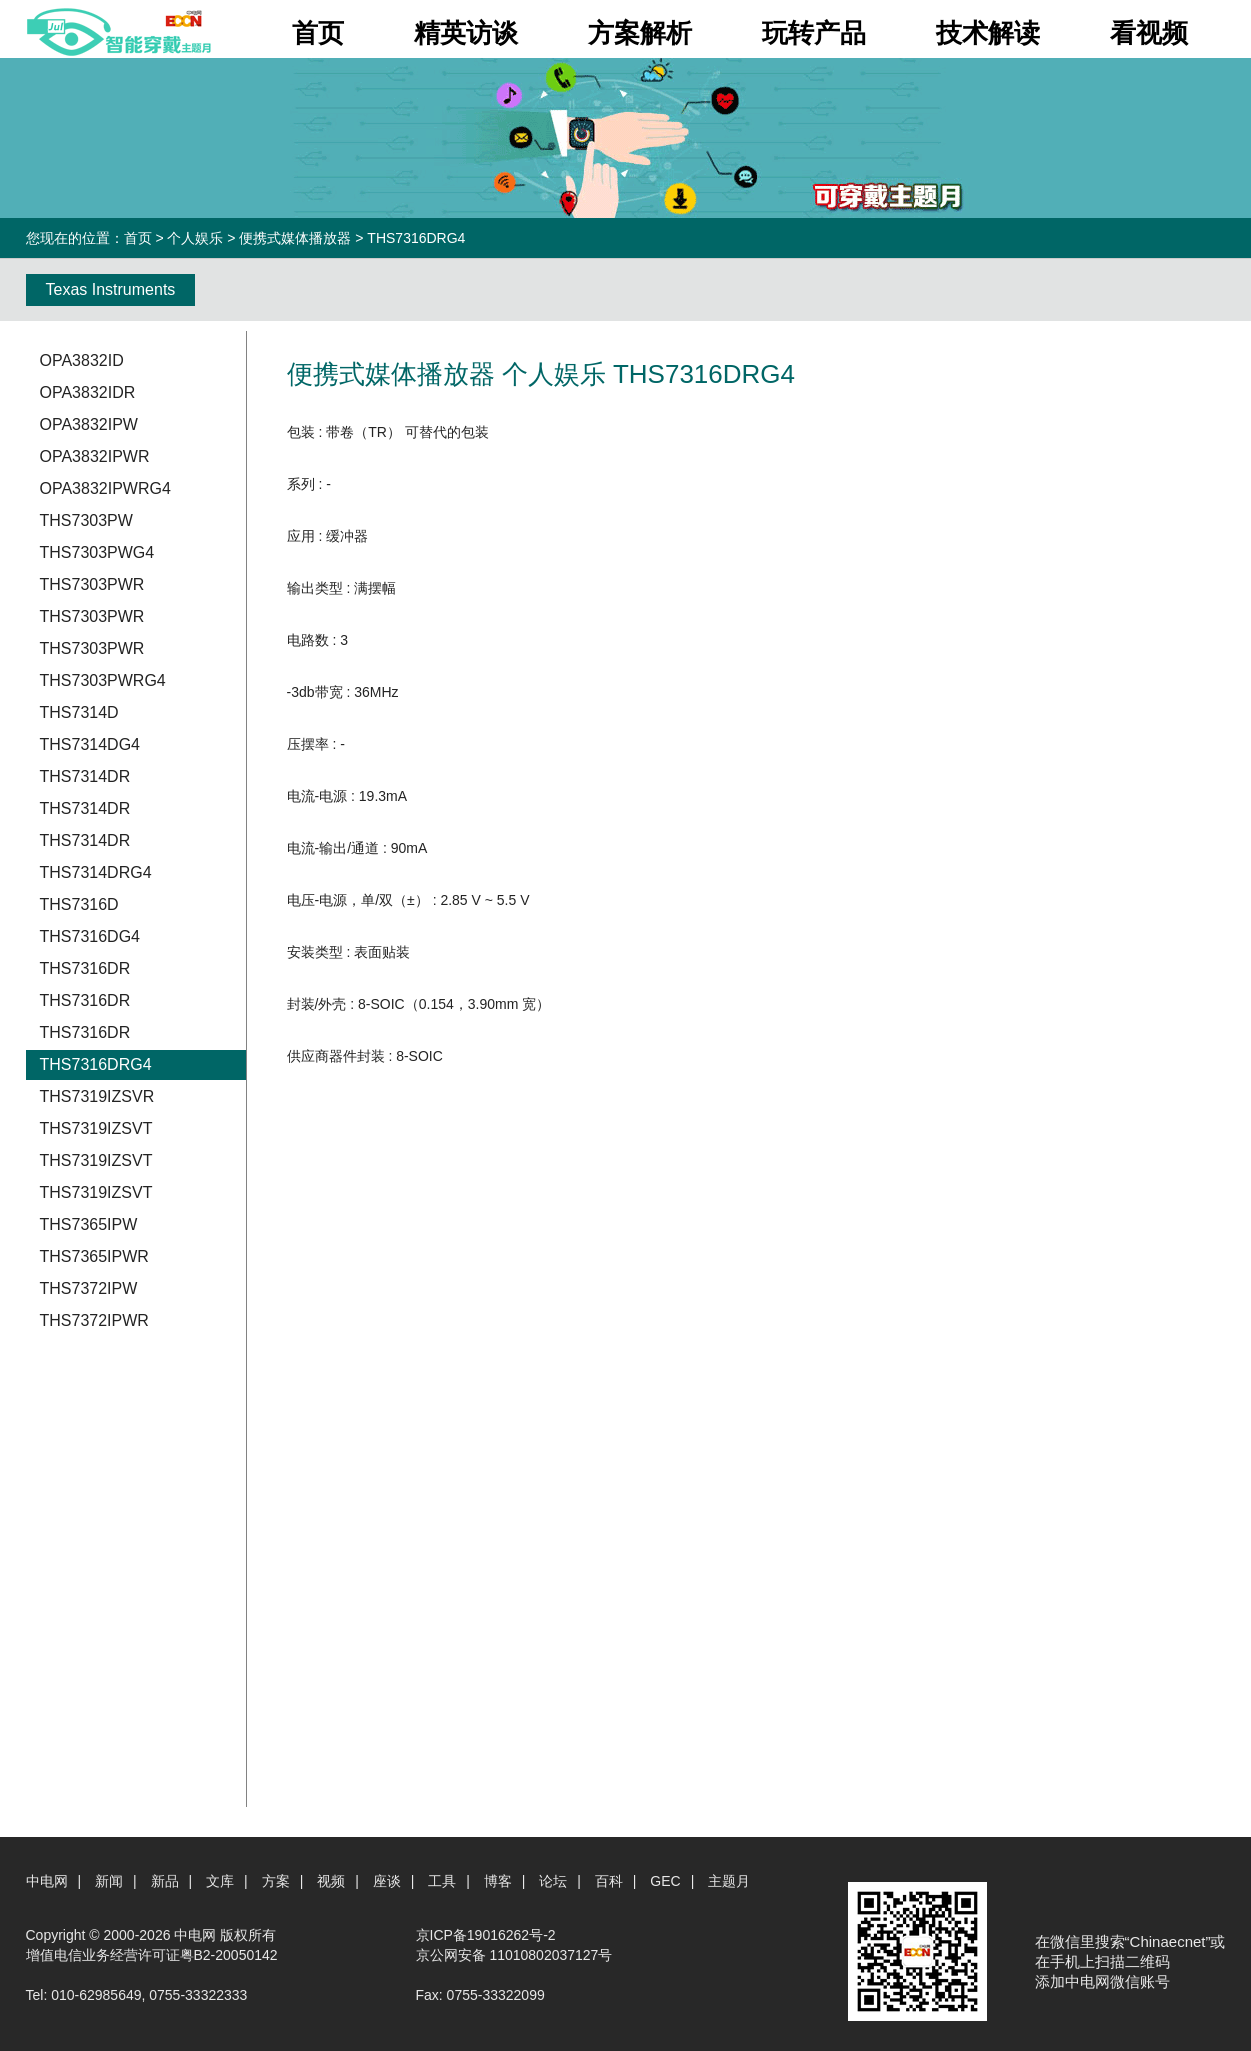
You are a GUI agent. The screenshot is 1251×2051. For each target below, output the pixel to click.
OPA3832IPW (89, 424)
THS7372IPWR (94, 1320)
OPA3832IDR (88, 392)
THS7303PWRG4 (103, 680)
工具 (442, 1881)
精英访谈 (466, 33)
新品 (165, 1881)
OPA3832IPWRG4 (105, 488)
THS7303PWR (92, 584)
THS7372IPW (89, 1288)
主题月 (729, 1881)
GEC (665, 1881)
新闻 (109, 1881)
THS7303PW (86, 520)
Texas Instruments (111, 289)
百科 (609, 1881)
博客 (498, 1881)
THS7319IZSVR (97, 1096)
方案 (276, 1881)
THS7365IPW (89, 1224)
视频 (331, 1881)
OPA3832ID (82, 360)
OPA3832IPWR (95, 456)
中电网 (47, 1881)
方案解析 (640, 33)
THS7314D (79, 712)
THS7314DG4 (90, 744)
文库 (220, 1881)
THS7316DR (85, 968)
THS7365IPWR (94, 1256)
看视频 (1149, 33)
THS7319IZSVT (96, 1128)
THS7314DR (85, 776)
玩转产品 (814, 33)
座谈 (387, 1881)
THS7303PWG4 (97, 552)
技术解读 (988, 33)
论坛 (553, 1881)
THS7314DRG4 (96, 872)
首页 (318, 33)
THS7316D (79, 904)
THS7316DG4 (90, 936)
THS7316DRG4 (96, 1064)
